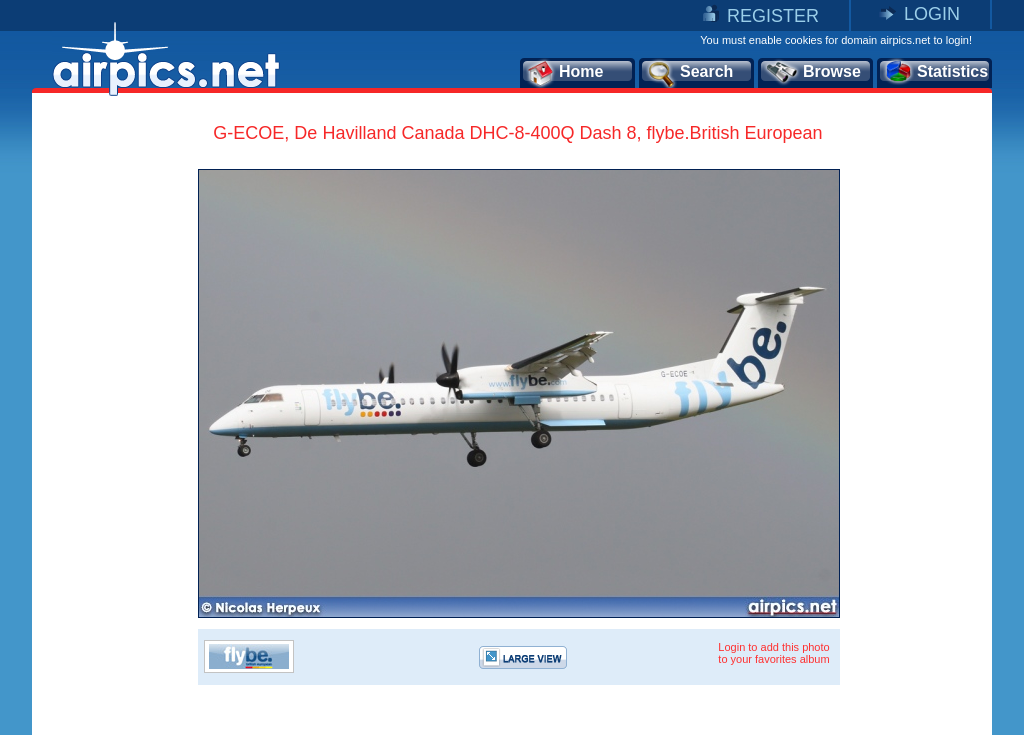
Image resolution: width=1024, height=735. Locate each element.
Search (689, 73)
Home (564, 73)
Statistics (935, 73)
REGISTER (773, 16)
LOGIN (932, 14)
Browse (812, 73)
